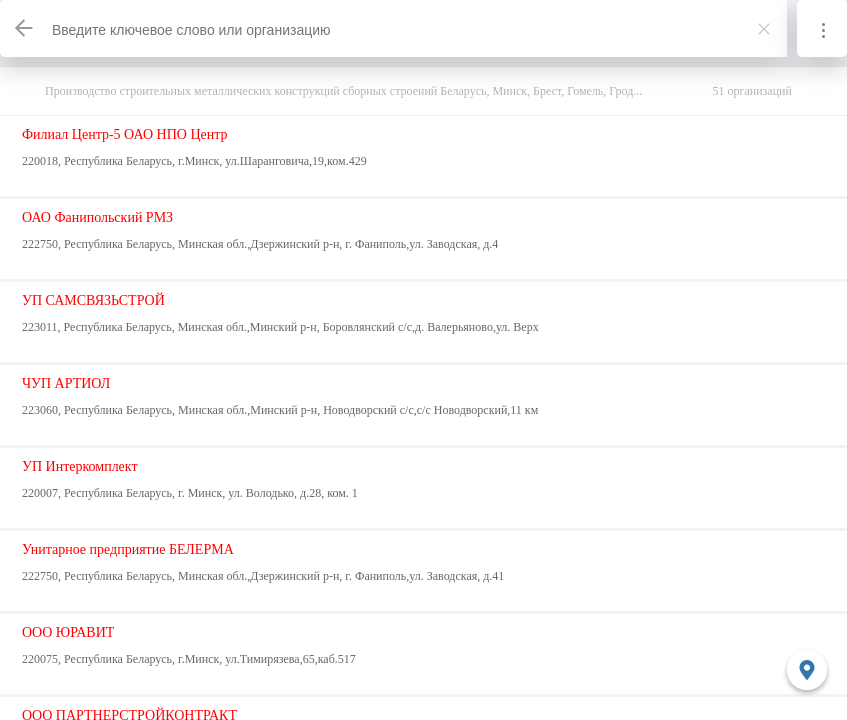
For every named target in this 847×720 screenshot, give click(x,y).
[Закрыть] (764, 29)
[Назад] (25, 28)
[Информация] (822, 28)
